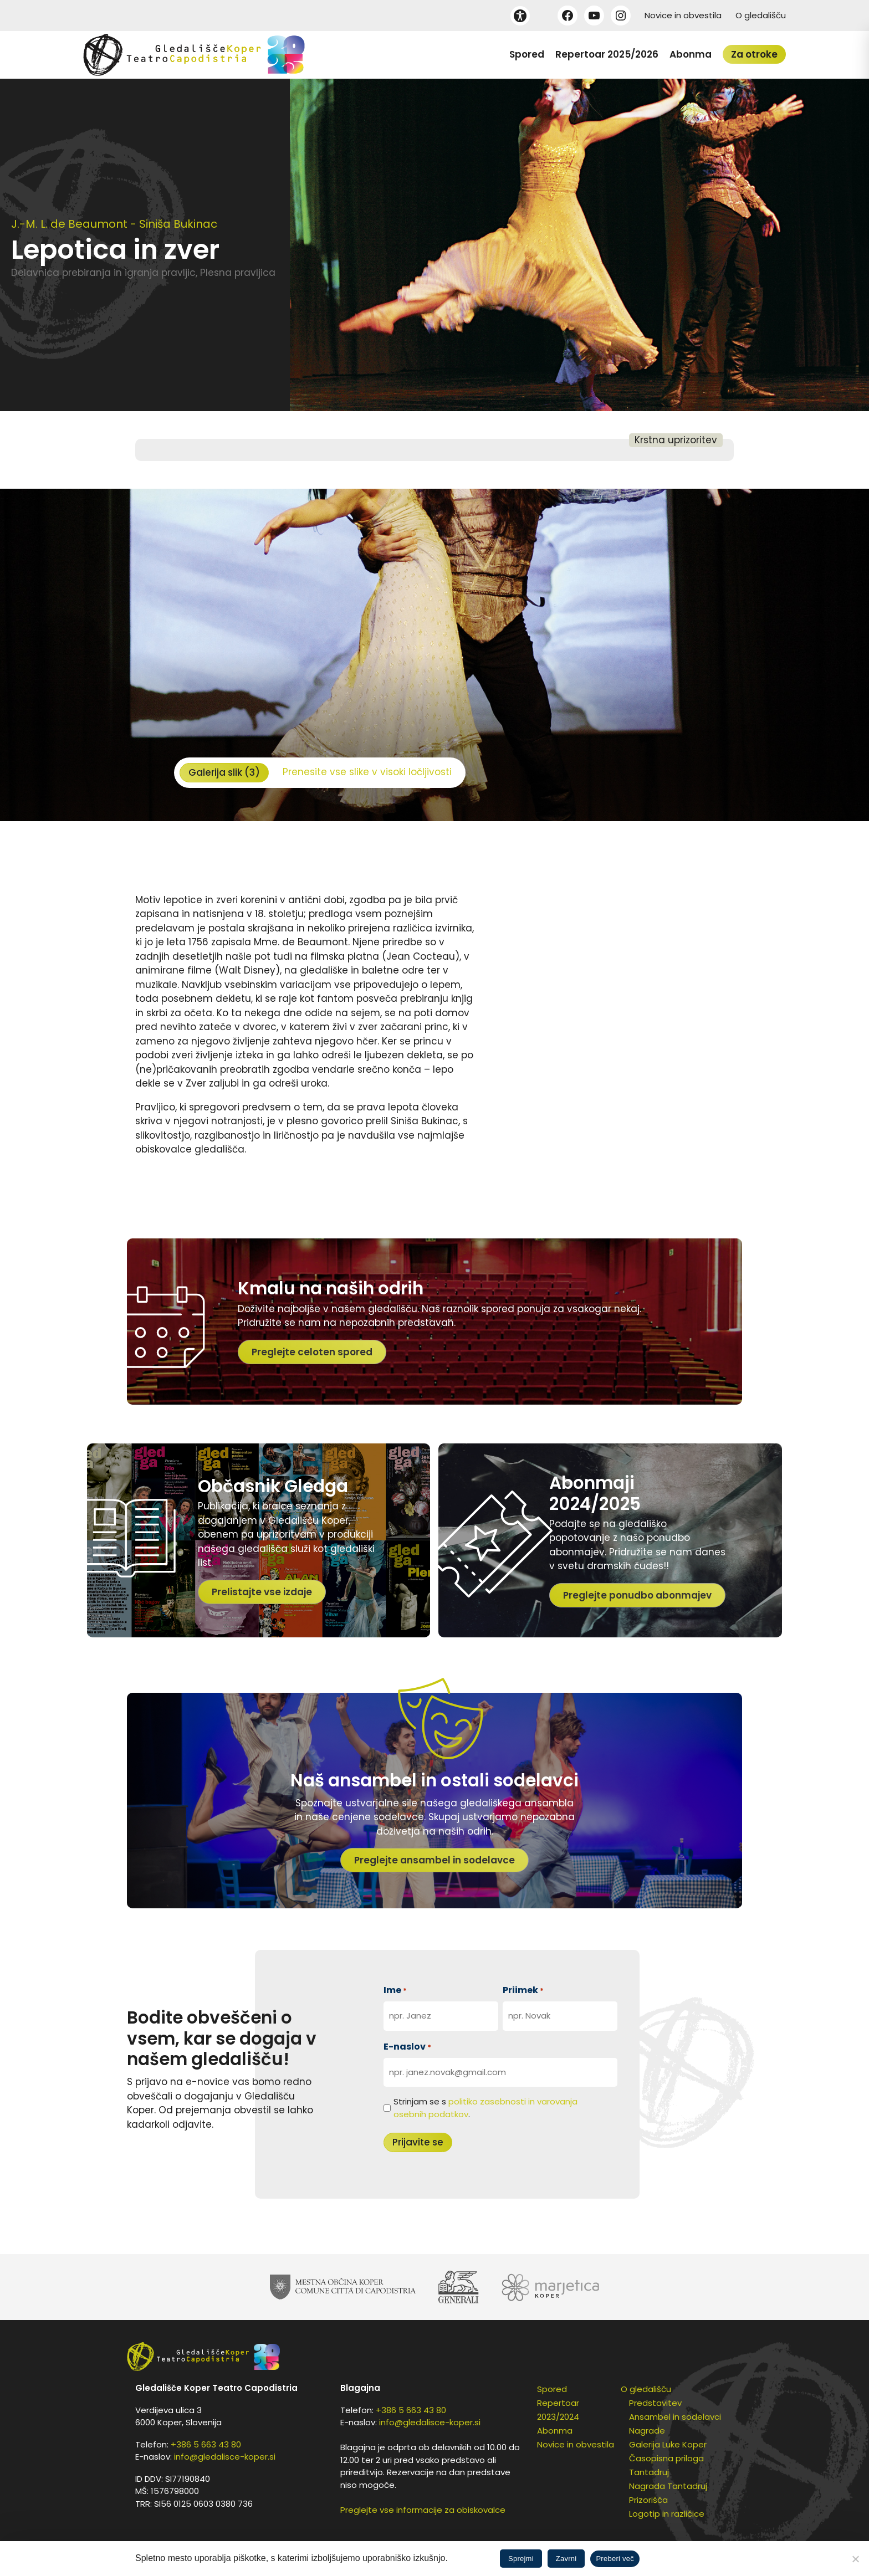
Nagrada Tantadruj (668, 2486)
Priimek (523, 1990)
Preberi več (615, 2558)
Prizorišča (648, 2500)
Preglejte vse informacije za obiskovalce (422, 2510)
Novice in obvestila (683, 15)
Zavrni (566, 2558)
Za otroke (754, 54)
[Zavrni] (855, 2558)
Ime (395, 1990)
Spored (526, 54)
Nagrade (647, 2430)
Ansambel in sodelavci (675, 2417)
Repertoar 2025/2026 (606, 54)
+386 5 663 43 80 (206, 2444)
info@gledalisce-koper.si (224, 2456)
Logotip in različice (666, 2513)
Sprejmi (521, 2558)
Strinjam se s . (485, 2108)
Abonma (690, 54)
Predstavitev (655, 2403)
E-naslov (407, 2046)
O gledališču (760, 15)
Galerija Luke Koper (668, 2444)
